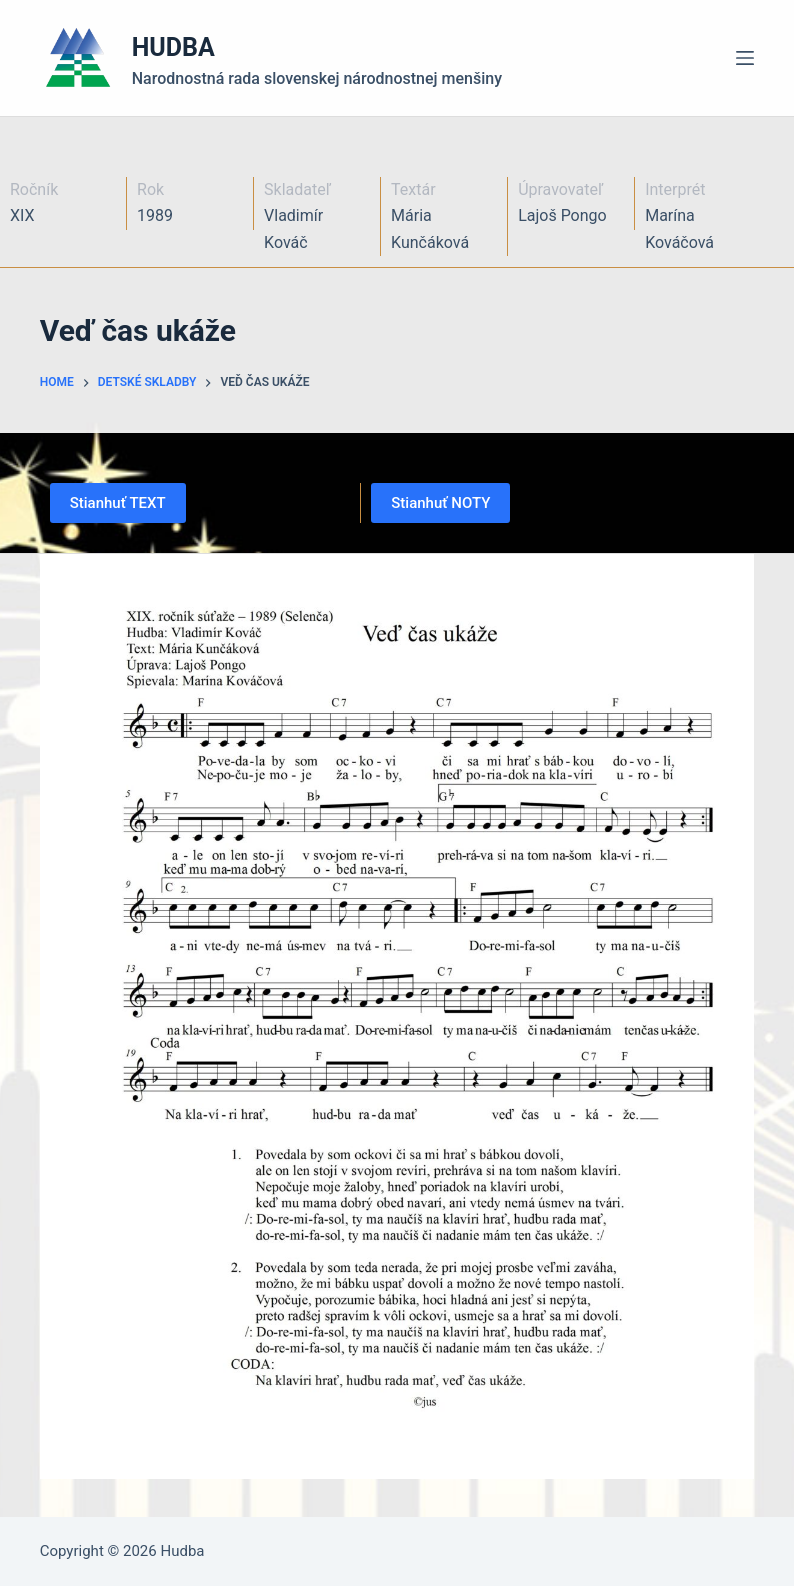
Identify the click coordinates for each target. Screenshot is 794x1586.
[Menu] (745, 58)
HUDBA (173, 47)
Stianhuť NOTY (440, 503)
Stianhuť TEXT (118, 503)
